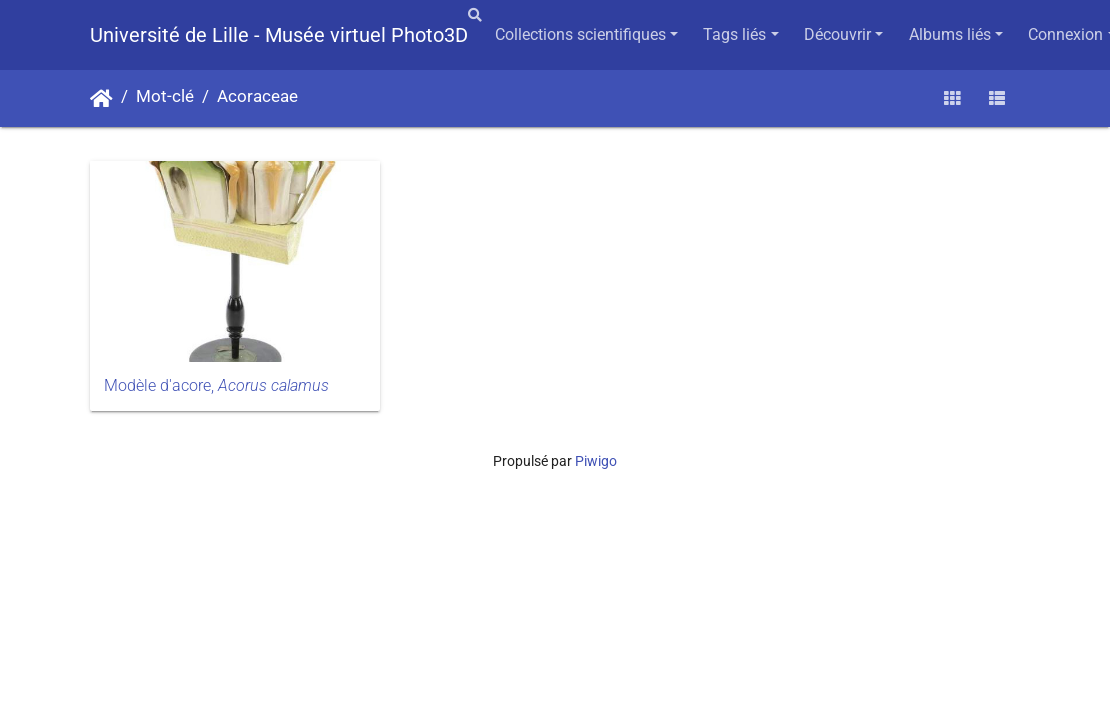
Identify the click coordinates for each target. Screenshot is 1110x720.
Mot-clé (165, 96)
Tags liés (734, 34)
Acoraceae (257, 96)
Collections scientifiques (580, 34)
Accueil (101, 99)
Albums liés (950, 34)
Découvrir (837, 34)
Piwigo (596, 461)
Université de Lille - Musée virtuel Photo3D (279, 35)
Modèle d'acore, (216, 385)
